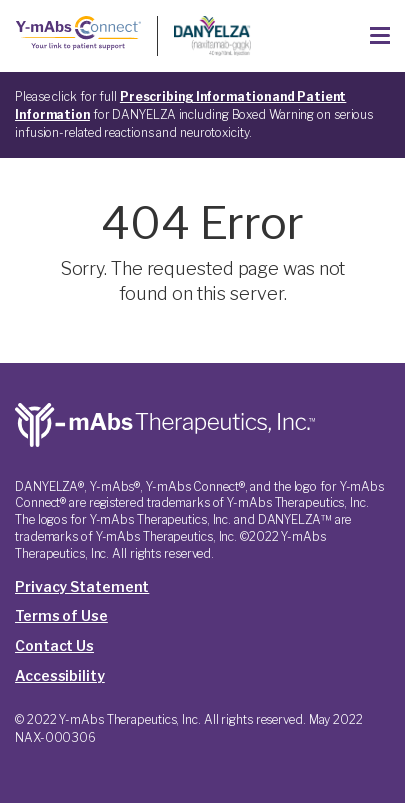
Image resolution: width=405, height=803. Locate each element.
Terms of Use (61, 615)
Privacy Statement (82, 586)
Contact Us (54, 645)
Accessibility (60, 675)
